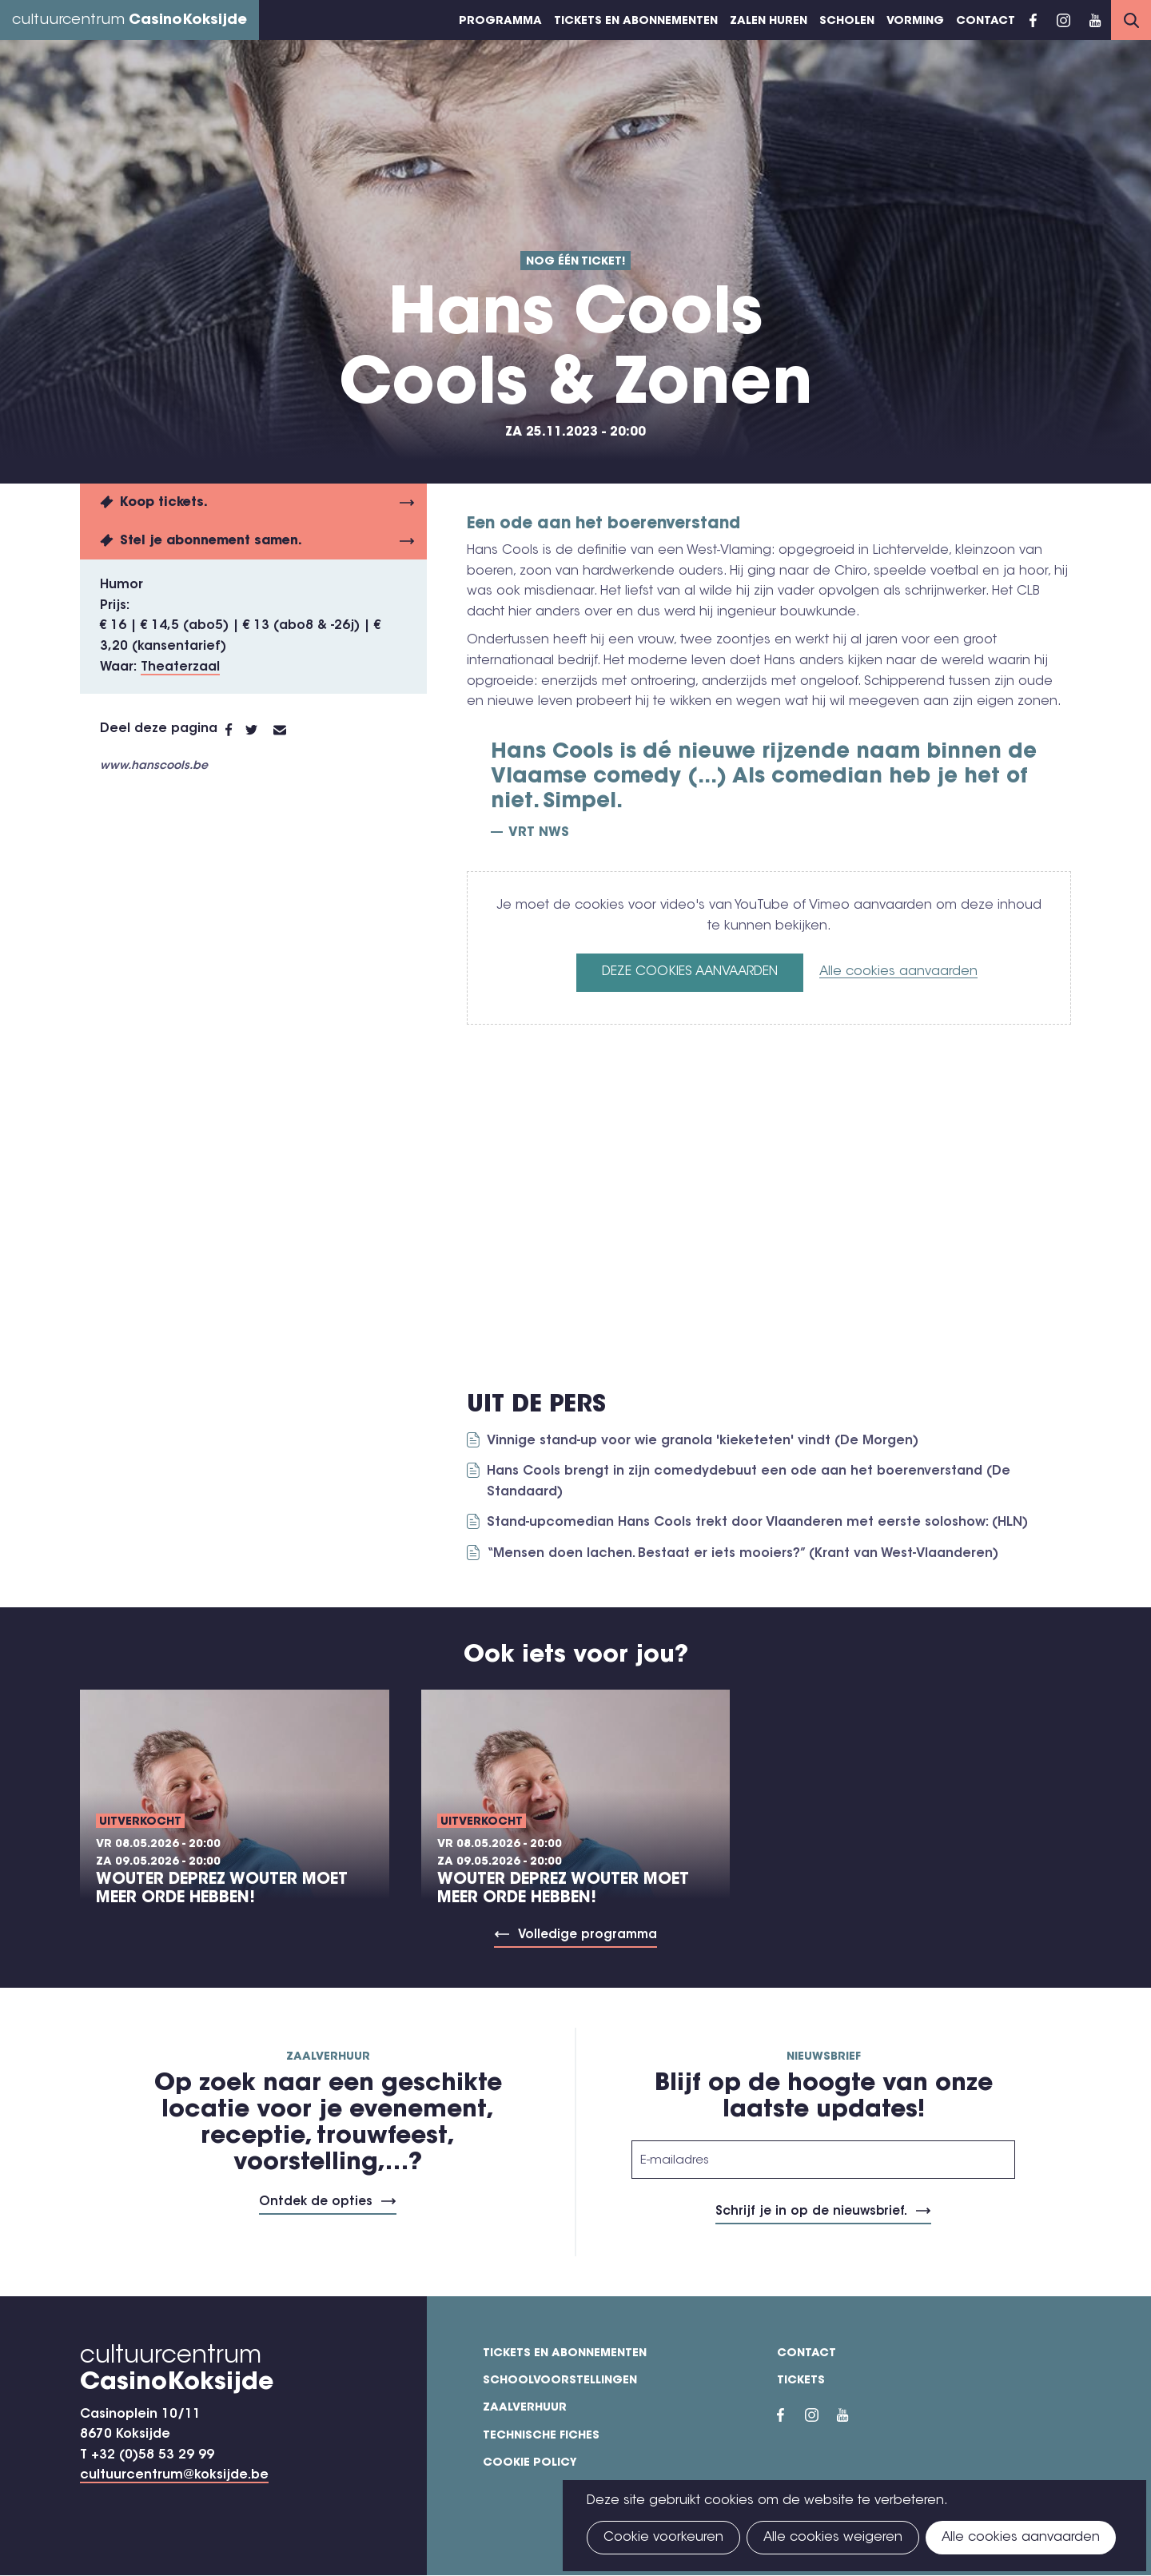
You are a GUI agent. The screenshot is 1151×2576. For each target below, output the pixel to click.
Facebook (1033, 20)
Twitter (259, 730)
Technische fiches (541, 2436)
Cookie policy (530, 2463)
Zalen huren (768, 21)
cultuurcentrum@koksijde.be (174, 2475)
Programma (500, 21)
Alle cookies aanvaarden (898, 972)
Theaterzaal (180, 667)
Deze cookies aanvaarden (690, 972)
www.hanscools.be (154, 766)
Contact (985, 21)
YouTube (1095, 20)
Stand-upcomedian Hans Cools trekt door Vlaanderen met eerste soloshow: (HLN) (757, 1522)
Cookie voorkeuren (663, 2537)
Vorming (915, 21)
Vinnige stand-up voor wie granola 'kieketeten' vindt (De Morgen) (702, 1441)
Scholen (846, 21)
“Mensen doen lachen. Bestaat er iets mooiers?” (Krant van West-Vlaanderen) (742, 1553)
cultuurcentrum (129, 21)
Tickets (801, 2381)
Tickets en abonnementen (636, 21)
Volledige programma (587, 1935)
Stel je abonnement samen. (211, 541)
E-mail (289, 730)
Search (1131, 20)
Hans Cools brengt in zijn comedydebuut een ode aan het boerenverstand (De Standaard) (748, 1482)
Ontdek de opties (315, 2202)
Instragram (1063, 20)
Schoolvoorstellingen (560, 2381)
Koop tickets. (164, 502)
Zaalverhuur (525, 2408)
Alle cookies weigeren (832, 2537)
